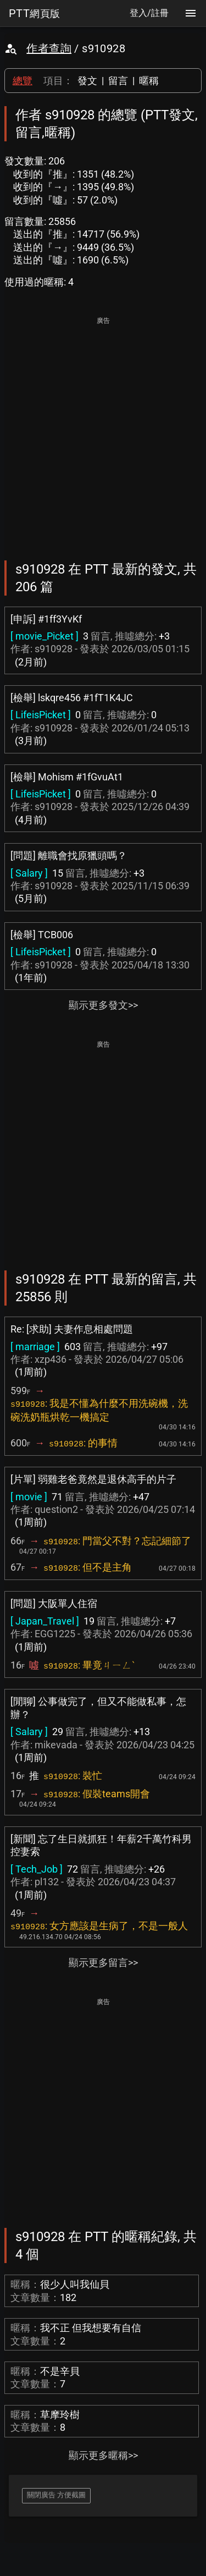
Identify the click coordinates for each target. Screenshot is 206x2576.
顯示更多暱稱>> (103, 2455)
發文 (87, 80)
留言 (118, 80)
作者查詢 (48, 48)
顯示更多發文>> (103, 1005)
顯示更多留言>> (103, 1962)
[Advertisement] (103, 431)
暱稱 (149, 80)
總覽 (22, 80)
